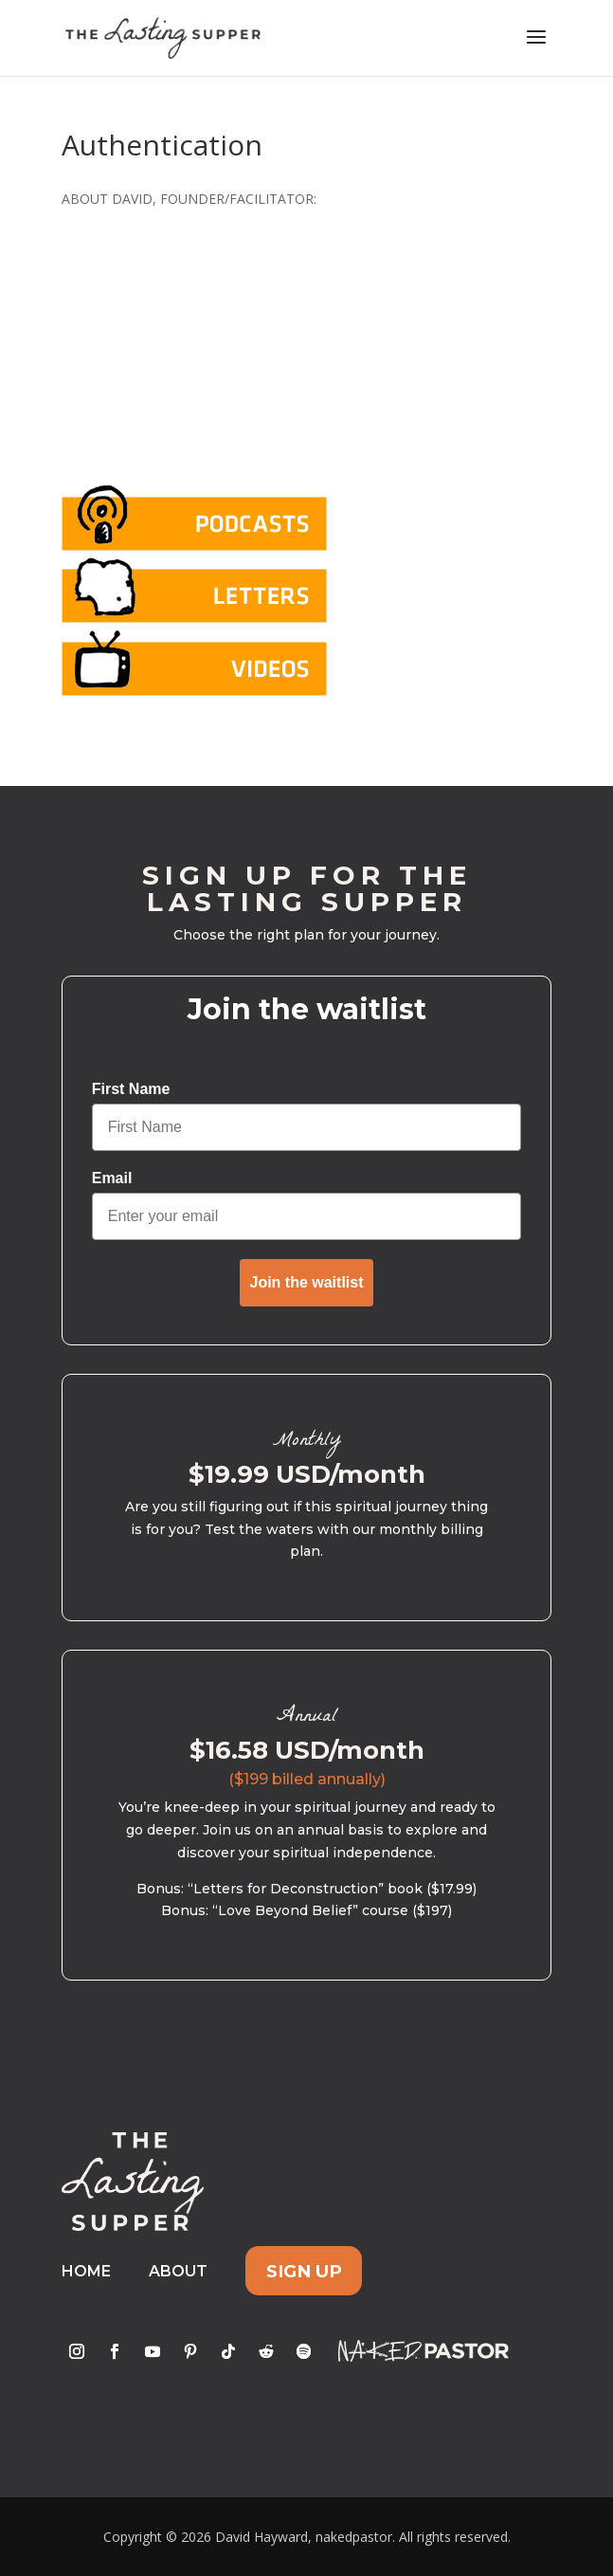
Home (86, 2271)
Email (112, 1178)
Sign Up (304, 2271)
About (178, 2271)
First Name (131, 1089)
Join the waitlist (306, 1282)
